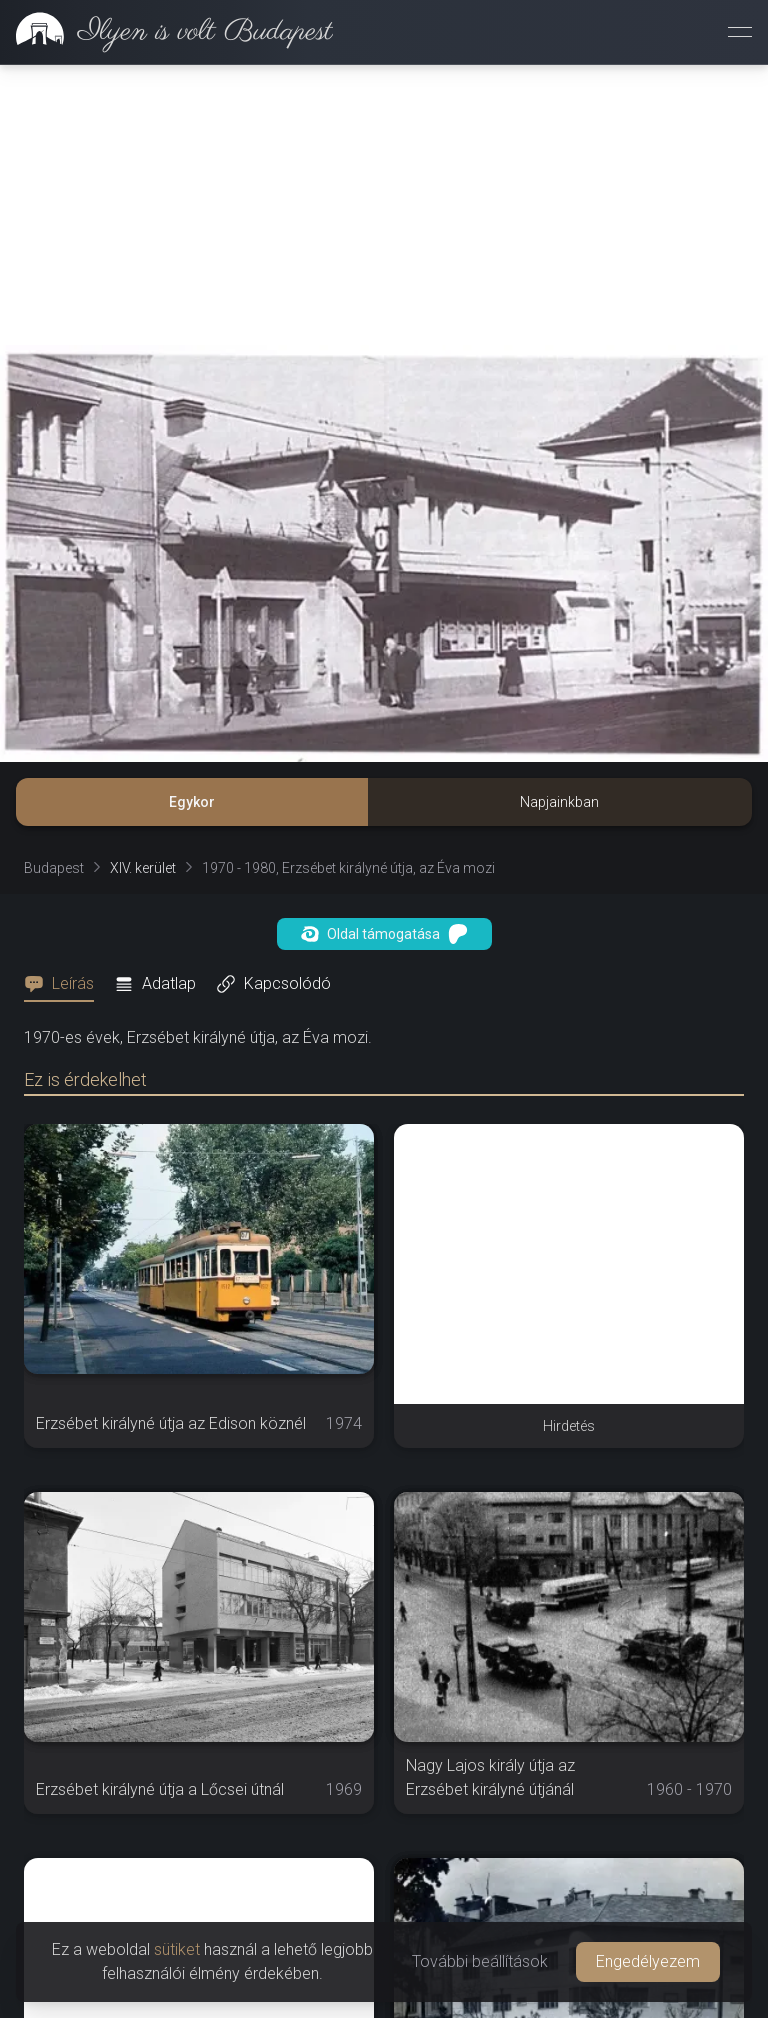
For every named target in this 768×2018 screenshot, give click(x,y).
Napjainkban (559, 802)
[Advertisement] (384, 205)
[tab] (65, 984)
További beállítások (480, 1961)
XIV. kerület (143, 868)
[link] (166, 32)
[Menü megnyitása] (740, 32)
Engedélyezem (648, 1961)
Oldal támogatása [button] (384, 934)
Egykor (192, 802)
